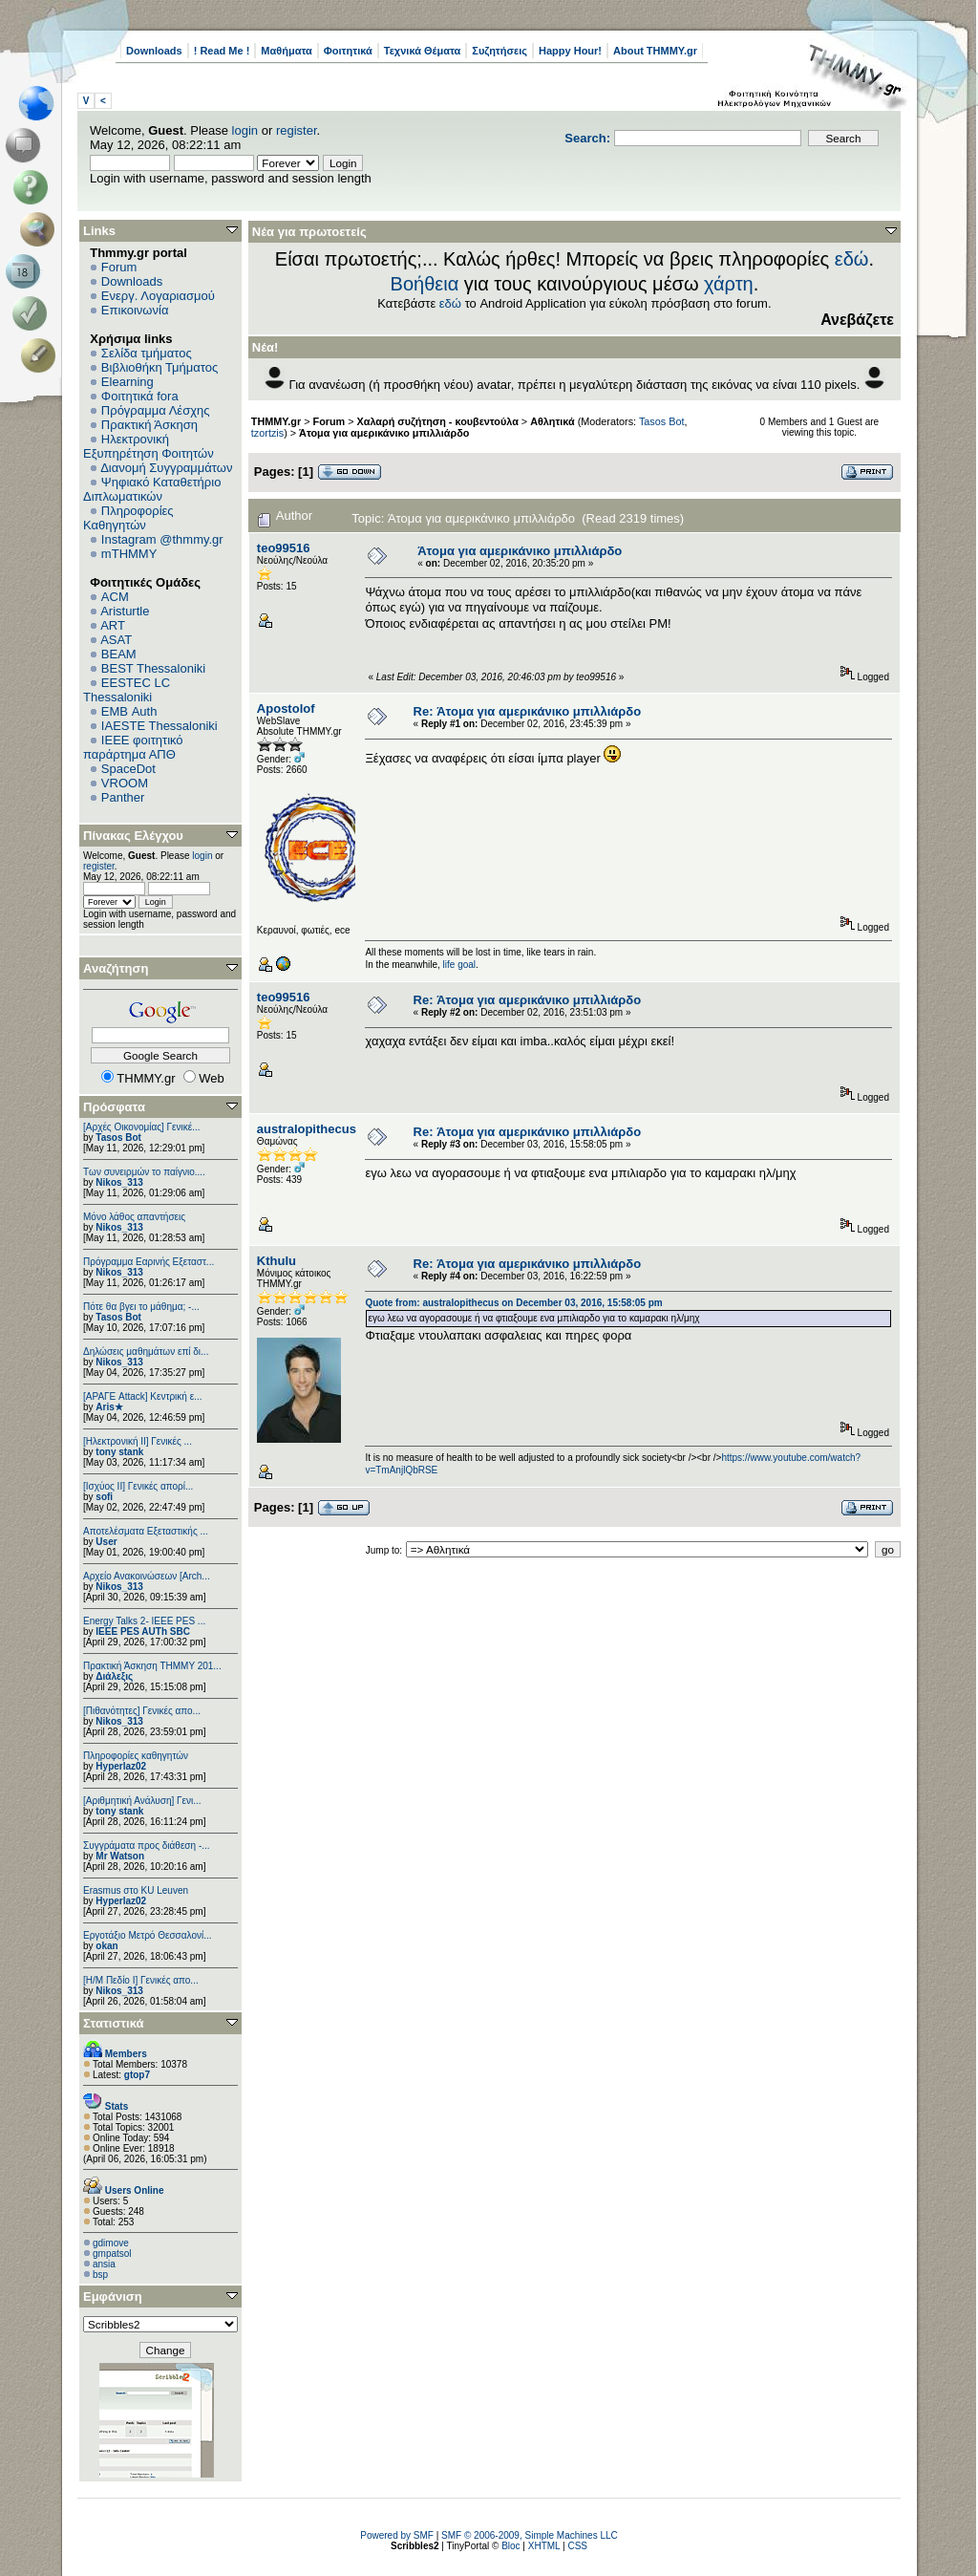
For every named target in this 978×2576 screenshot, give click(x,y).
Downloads (154, 50)
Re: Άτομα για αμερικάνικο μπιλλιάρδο (528, 711)
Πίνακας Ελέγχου (133, 835)
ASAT (116, 640)
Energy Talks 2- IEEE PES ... (144, 1621)
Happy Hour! (570, 50)
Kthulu (276, 1261)
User (106, 1541)
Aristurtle (124, 611)
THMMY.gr (276, 421)
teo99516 (283, 548)
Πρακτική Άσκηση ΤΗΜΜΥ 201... (152, 1666)
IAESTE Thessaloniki (159, 726)
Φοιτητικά (348, 50)
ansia (104, 2264)
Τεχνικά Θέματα (422, 50)
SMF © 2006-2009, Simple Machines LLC (529, 2535)
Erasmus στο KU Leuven (135, 1890)
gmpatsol (112, 2253)
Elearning (127, 382)
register (296, 130)
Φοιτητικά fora (140, 396)
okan (106, 1946)
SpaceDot (128, 769)
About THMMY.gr (655, 50)
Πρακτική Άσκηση (149, 425)
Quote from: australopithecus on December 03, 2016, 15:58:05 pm (513, 1303)
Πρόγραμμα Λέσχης (155, 410)
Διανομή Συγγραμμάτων (166, 468)
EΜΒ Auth (129, 711)
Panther (123, 797)
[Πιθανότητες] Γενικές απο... (142, 1711)
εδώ (852, 258)
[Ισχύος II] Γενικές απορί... (138, 1486)
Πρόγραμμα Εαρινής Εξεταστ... (148, 1261)
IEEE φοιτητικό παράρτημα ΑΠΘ (133, 747)
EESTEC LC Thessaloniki (126, 690)
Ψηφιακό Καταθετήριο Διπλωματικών (152, 489)
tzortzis (267, 433)
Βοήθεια (425, 283)
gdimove (111, 2243)
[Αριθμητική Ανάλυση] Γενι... (142, 1800)
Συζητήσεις (499, 50)
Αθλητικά (552, 421)
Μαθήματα (286, 50)
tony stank (119, 1452)
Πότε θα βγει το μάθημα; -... (141, 1306)
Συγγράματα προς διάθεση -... (146, 1845)
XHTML (544, 2546)
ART (112, 625)
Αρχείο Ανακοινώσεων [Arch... (146, 1576)
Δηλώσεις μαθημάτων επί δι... (145, 1351)
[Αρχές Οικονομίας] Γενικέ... (142, 1127)
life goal (459, 964)
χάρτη (729, 283)
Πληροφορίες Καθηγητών (128, 518)
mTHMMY (129, 554)
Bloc (510, 2546)
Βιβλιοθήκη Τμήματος (159, 367)
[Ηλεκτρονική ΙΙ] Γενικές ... (137, 1441)
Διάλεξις (114, 1676)
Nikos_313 (119, 1182)
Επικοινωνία (135, 310)
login (245, 130)
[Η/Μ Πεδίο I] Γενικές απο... (141, 1980)
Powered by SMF (397, 2535)
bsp (100, 2274)
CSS (577, 2546)
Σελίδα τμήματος (146, 353)
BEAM (119, 654)
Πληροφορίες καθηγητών (135, 1755)
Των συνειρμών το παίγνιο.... (144, 1172)
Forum (119, 267)
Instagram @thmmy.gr (162, 539)
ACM (115, 597)
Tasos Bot (118, 1137)
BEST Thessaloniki (153, 668)
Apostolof (286, 708)
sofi (104, 1497)
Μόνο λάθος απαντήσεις (134, 1217)
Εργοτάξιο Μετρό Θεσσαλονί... (147, 1935)
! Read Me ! (222, 50)
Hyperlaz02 (121, 1766)
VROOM (124, 783)
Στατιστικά (113, 2023)
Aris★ (109, 1407)
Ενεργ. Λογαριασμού (158, 296)
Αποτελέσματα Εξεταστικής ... (145, 1531)
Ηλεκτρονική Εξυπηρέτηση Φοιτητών (148, 446)
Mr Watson (120, 1856)
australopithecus (306, 1129)
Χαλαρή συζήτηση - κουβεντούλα (438, 421)
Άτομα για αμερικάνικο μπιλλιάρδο (384, 433)
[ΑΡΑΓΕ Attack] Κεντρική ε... (142, 1396)
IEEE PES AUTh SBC (143, 1631)
